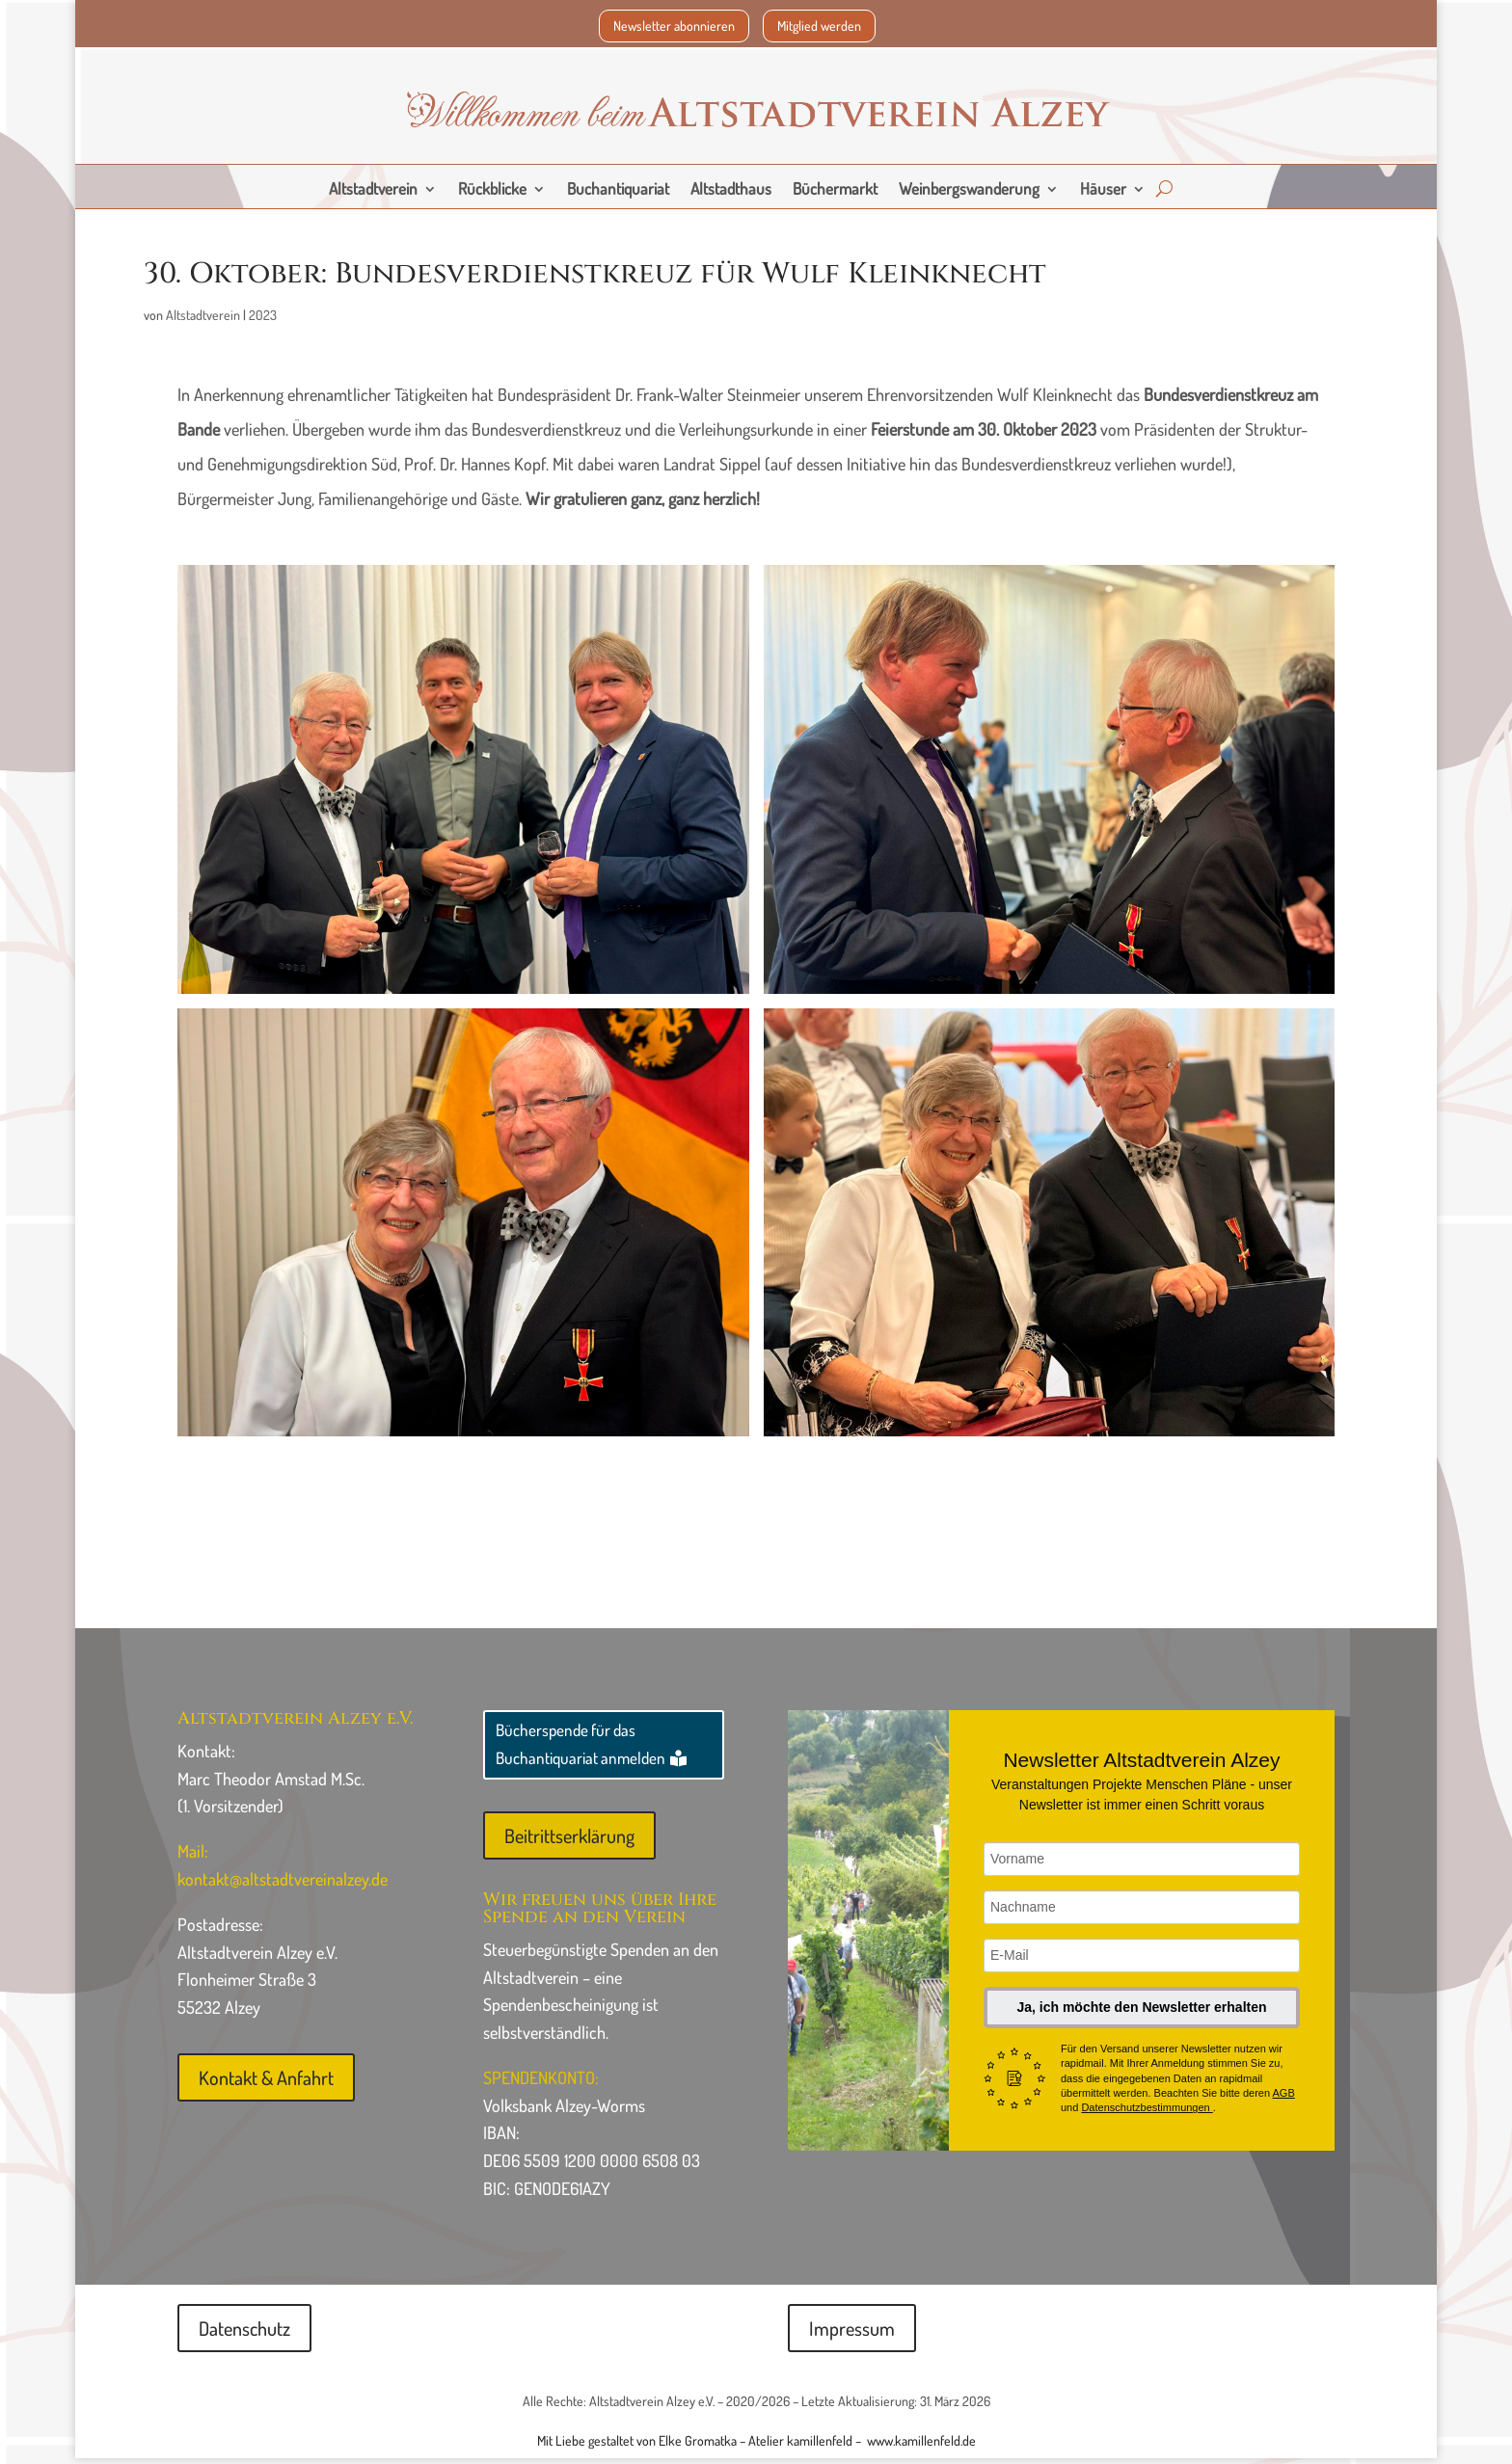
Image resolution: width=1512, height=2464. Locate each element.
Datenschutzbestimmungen (1146, 2113)
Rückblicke (492, 190)
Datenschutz (244, 2333)
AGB (1284, 2098)
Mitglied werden (819, 25)
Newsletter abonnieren (674, 25)
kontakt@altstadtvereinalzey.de (282, 1884)
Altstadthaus (730, 190)
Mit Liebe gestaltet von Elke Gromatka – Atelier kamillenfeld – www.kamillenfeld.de (756, 2446)
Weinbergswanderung (969, 190)
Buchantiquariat (618, 190)
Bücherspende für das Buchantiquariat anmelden (580, 1750)
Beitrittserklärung (569, 1841)
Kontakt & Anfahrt (266, 2083)
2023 (263, 320)
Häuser (1103, 190)
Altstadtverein (373, 190)
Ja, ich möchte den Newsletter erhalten (1141, 2013)
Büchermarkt (835, 190)
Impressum (852, 2333)
